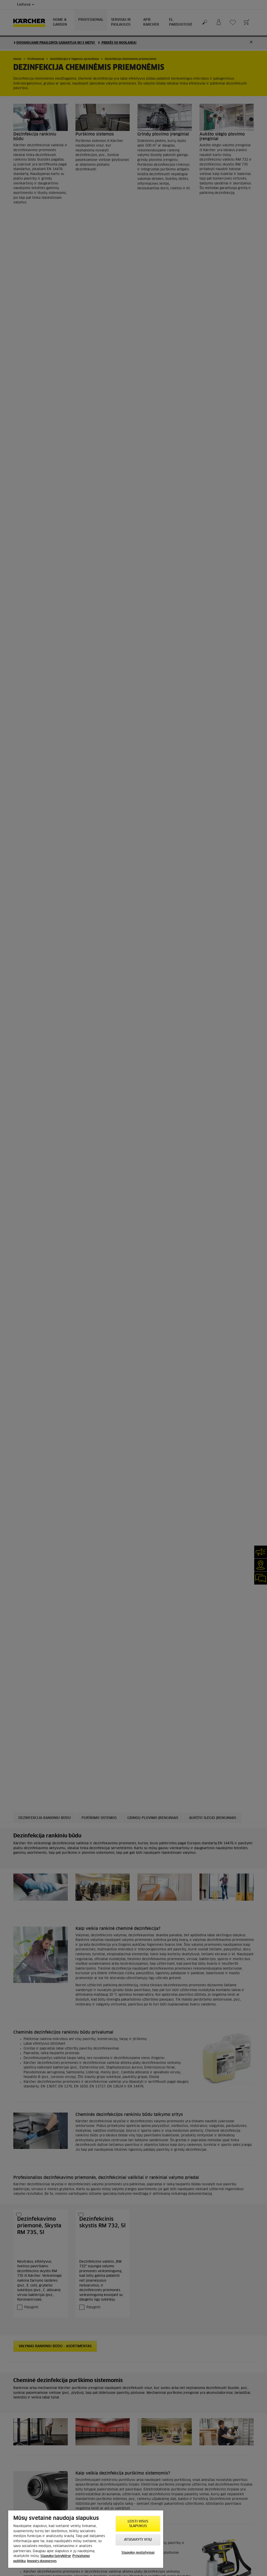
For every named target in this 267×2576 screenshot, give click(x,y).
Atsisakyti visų (138, 2539)
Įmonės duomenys (42, 2561)
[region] (85, 2539)
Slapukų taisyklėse (55, 2556)
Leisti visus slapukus (138, 2524)
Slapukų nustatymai (137, 2552)
